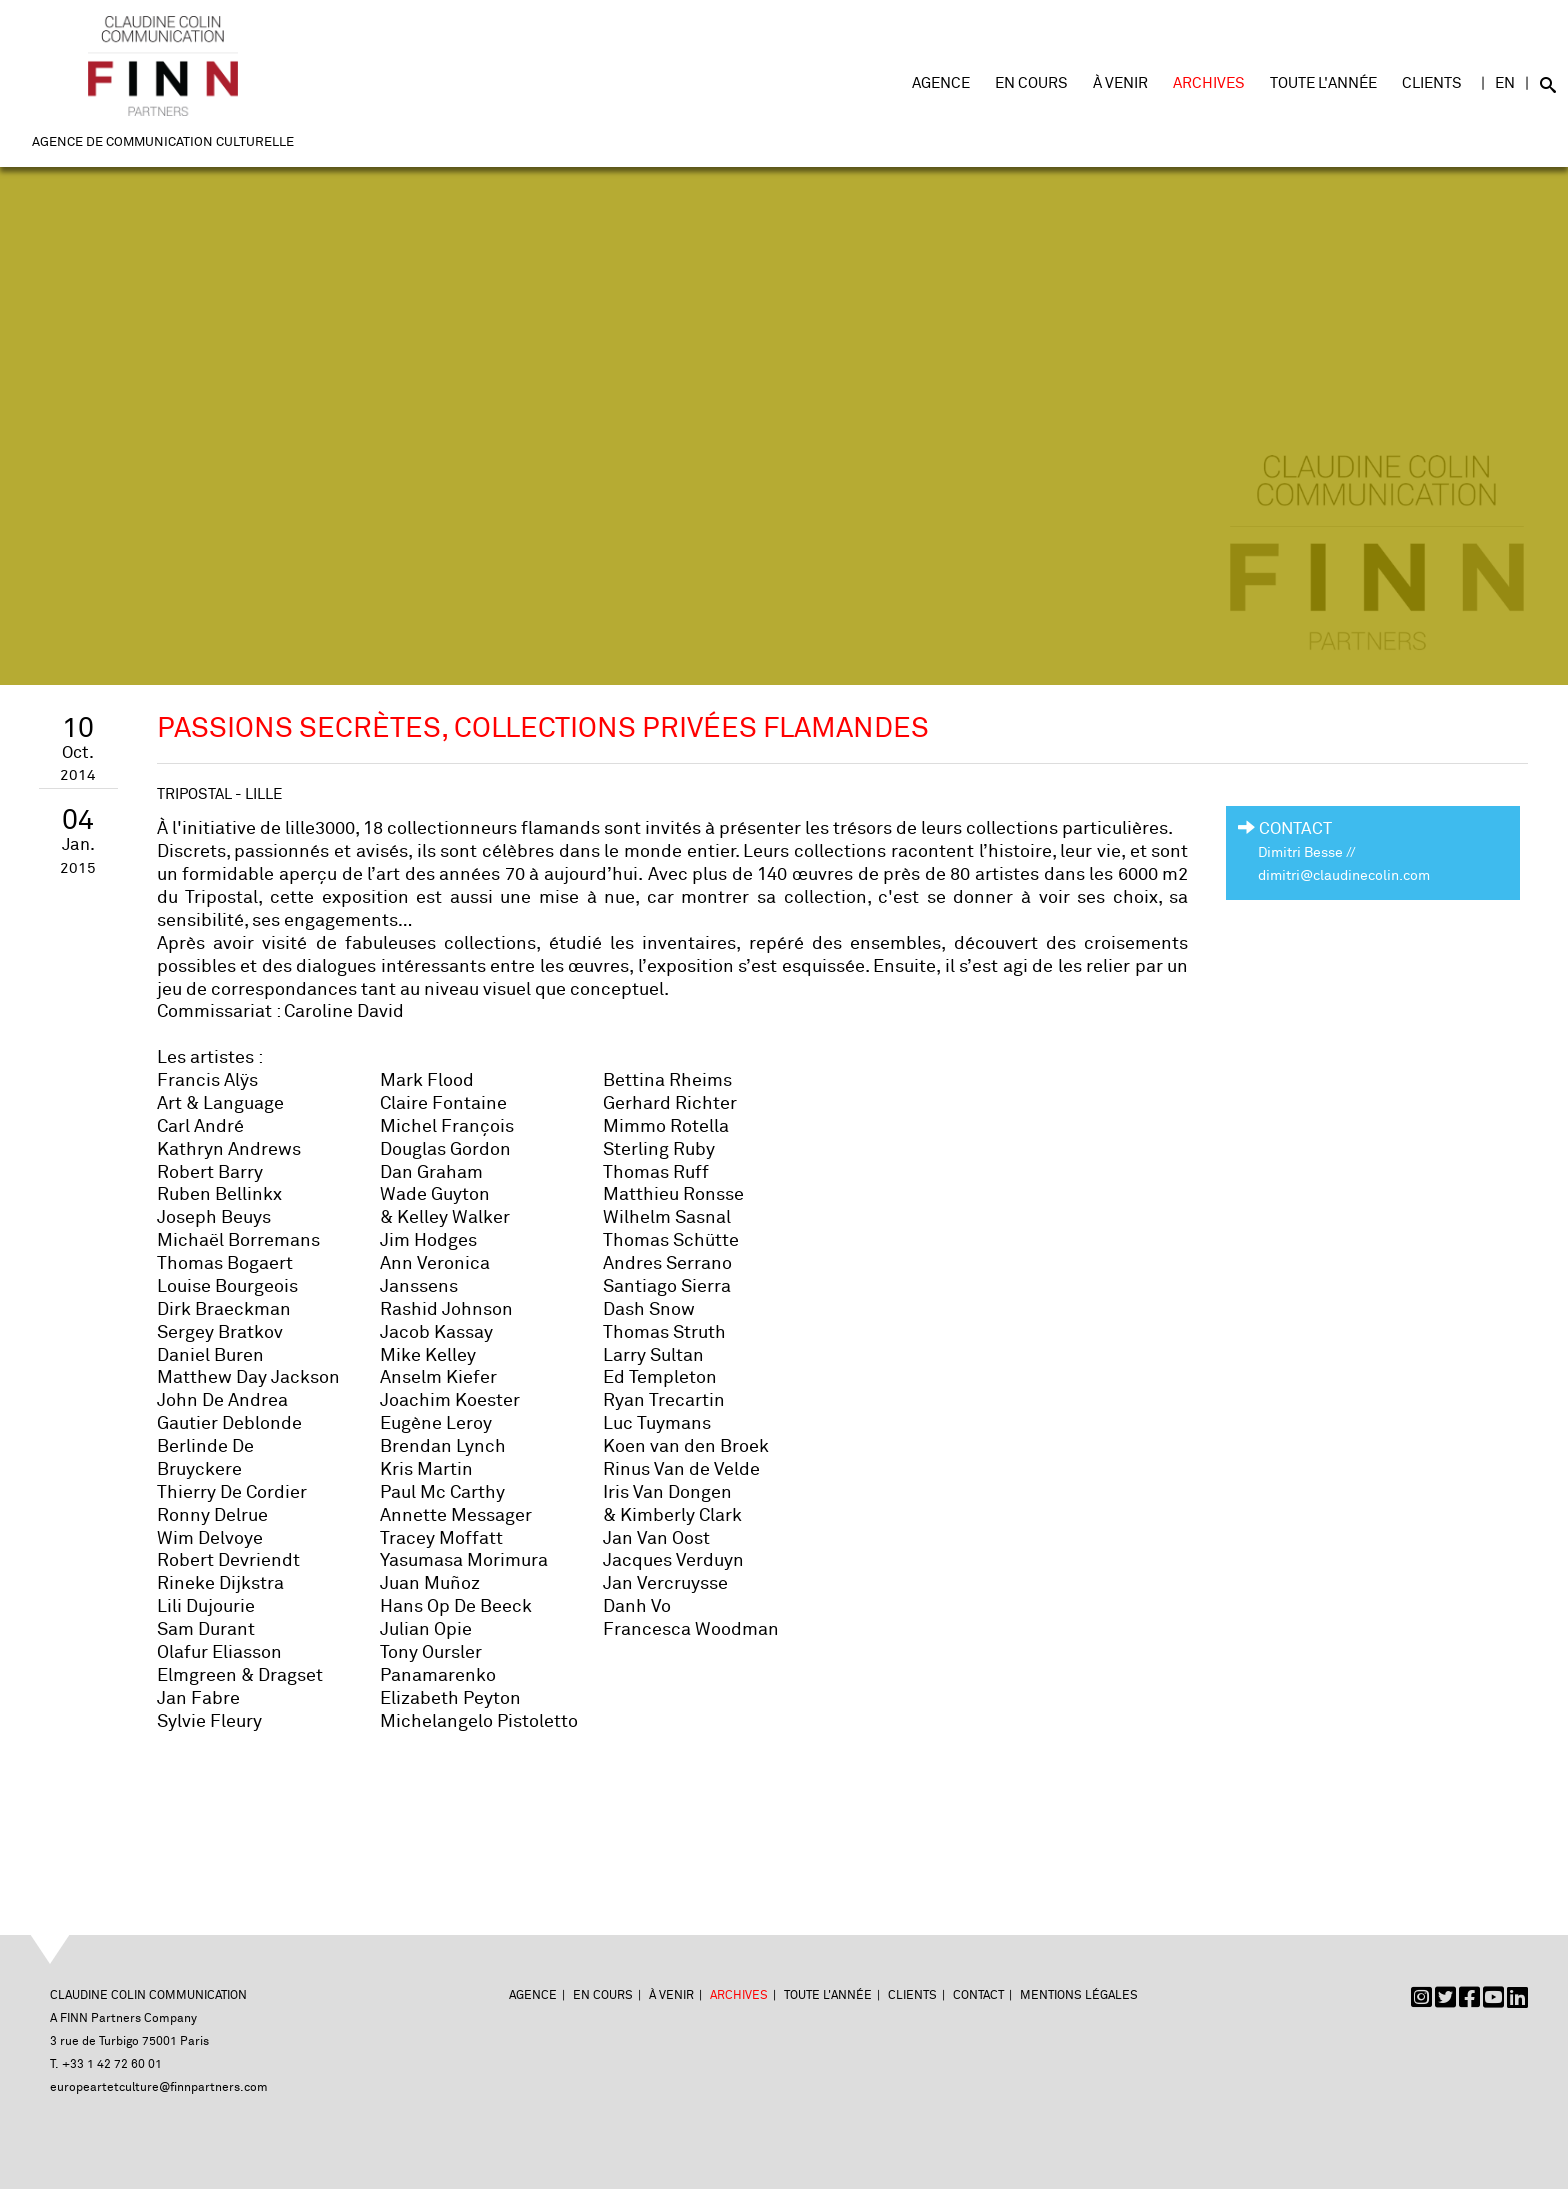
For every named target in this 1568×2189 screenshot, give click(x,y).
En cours (1031, 83)
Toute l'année (1323, 83)
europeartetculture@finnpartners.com (159, 2087)
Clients (1432, 83)
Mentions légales (1079, 1995)
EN (1505, 83)
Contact (978, 1995)
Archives (1209, 83)
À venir (1120, 83)
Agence (941, 83)
